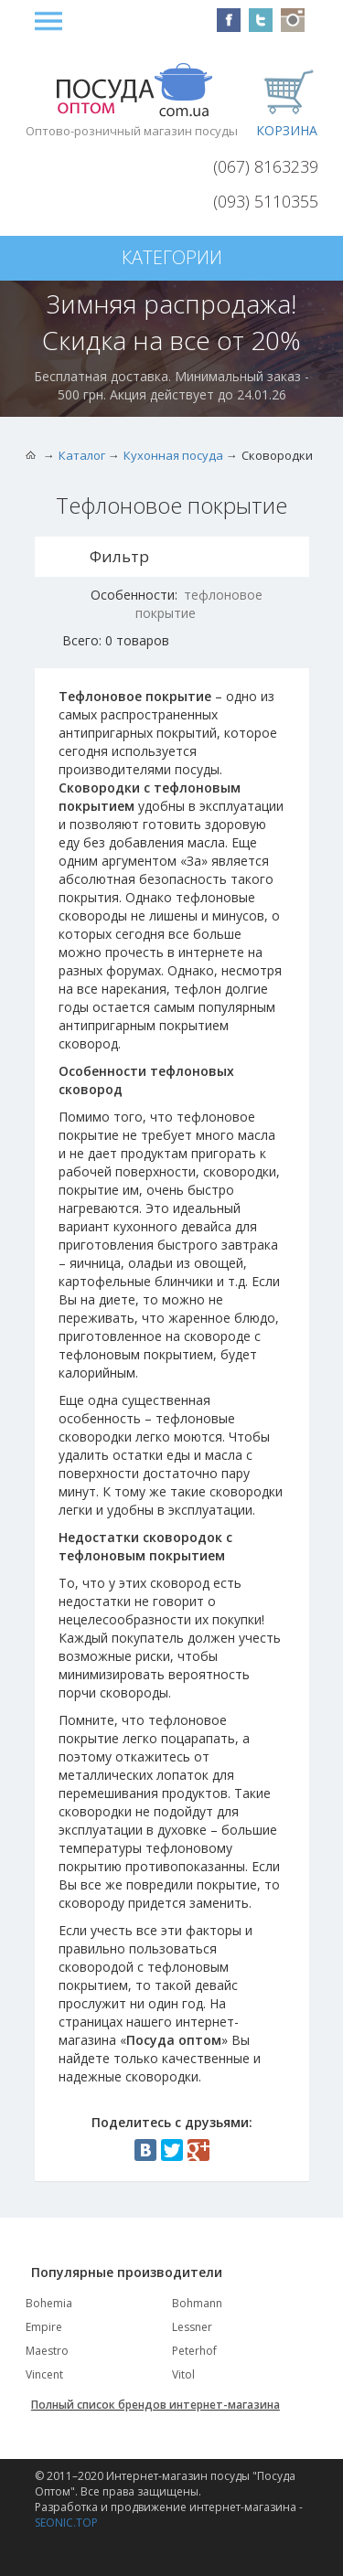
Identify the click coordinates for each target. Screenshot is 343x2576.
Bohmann (197, 2303)
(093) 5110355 (265, 201)
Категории (172, 257)
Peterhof (194, 2350)
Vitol (183, 2374)
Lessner (192, 2327)
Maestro (47, 2350)
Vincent (44, 2374)
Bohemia (49, 2303)
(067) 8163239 (265, 166)
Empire (44, 2327)
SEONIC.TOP (66, 2522)
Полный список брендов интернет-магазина (155, 2404)
